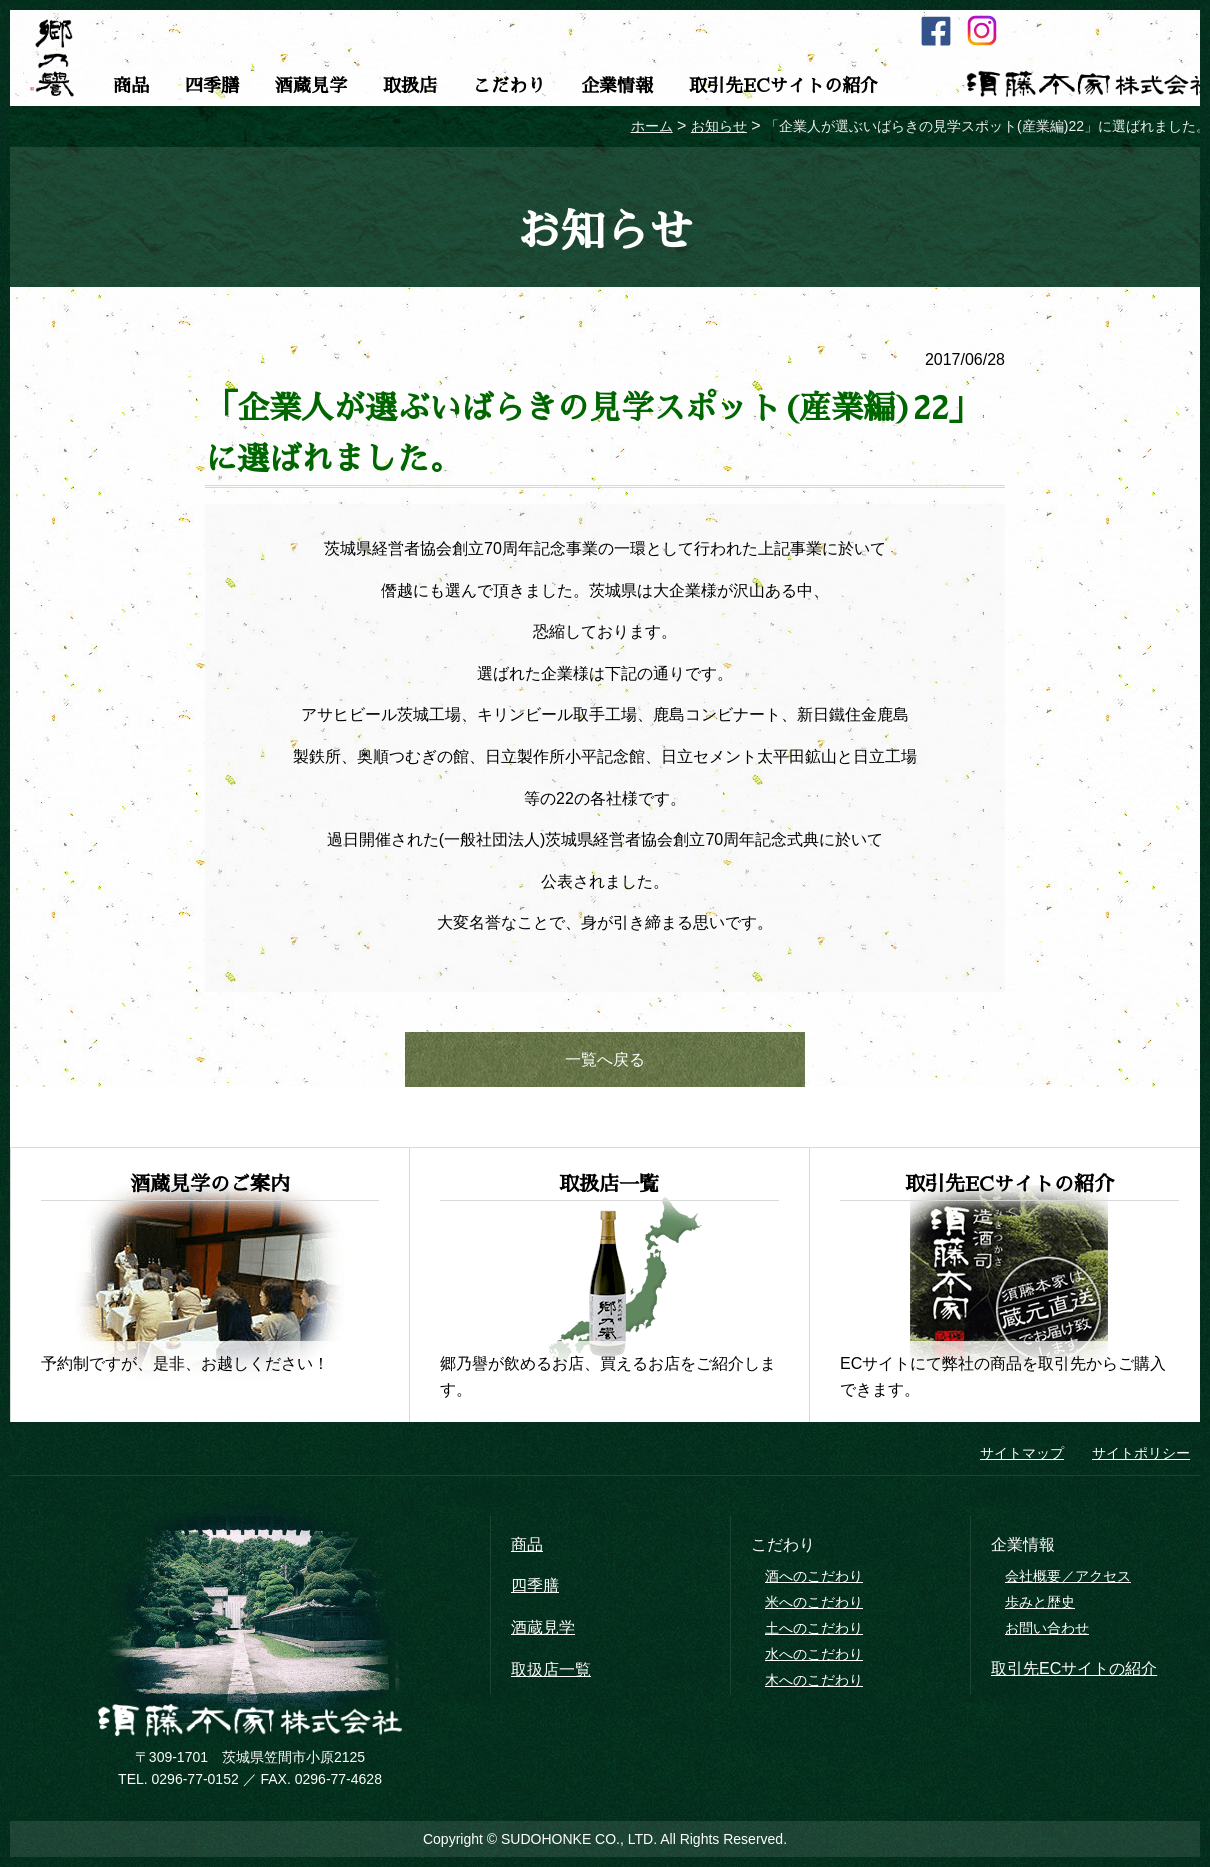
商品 (131, 86)
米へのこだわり (814, 1602)
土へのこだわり (814, 1628)
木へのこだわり (814, 1680)
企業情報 (617, 86)
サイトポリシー (1141, 1453)
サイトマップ (1022, 1453)
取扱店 (410, 86)
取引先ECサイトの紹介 (783, 86)
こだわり (509, 86)
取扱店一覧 (551, 1669)
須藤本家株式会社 (250, 1721)
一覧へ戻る (605, 1059)
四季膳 (212, 86)
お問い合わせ (1047, 1628)
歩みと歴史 (1040, 1602)
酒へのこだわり (814, 1576)
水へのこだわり (814, 1654)
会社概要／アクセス (1068, 1576)
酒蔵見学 (311, 86)
